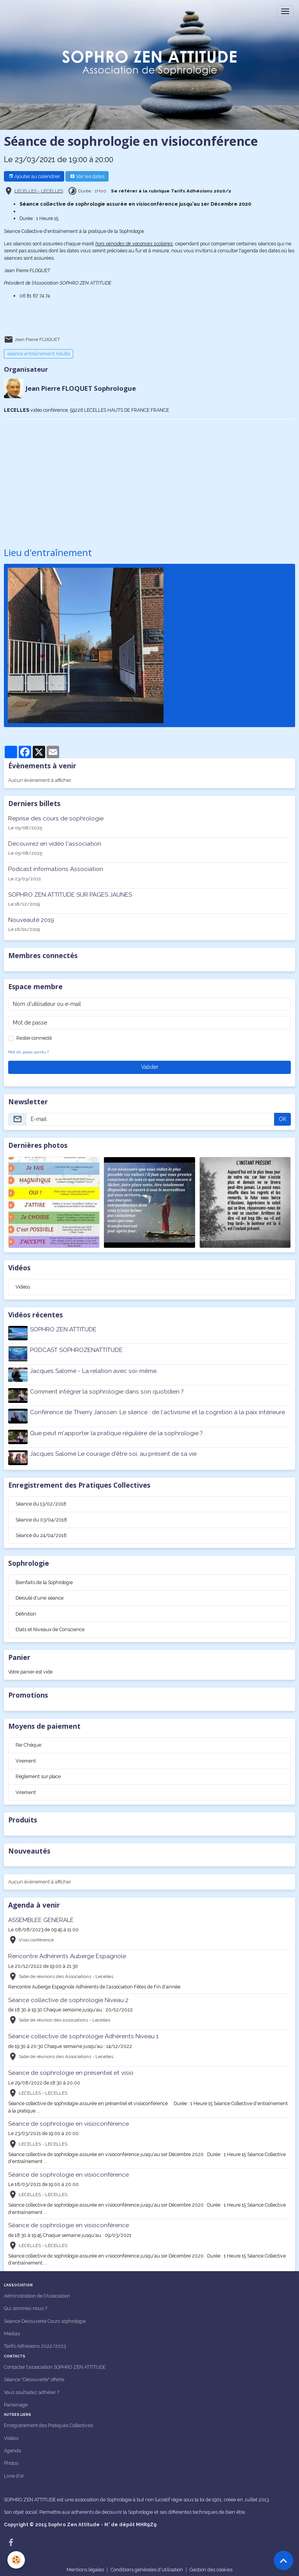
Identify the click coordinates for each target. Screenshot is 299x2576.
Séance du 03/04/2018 (41, 1517)
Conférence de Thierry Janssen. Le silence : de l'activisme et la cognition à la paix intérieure (157, 1410)
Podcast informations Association (55, 868)
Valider (149, 1067)
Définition (26, 1611)
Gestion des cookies (211, 2567)
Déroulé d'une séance (39, 1595)
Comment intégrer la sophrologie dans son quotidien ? (107, 1390)
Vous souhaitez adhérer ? (31, 2389)
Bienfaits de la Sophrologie (44, 1580)
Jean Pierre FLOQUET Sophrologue (81, 388)
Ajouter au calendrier (34, 176)
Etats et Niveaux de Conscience (50, 1627)
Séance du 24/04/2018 (41, 1532)
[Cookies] (16, 2560)
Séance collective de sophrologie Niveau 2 (68, 1997)
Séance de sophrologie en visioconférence (68, 2121)
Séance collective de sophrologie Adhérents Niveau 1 (83, 2033)
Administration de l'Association (37, 2293)
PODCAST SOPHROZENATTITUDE (76, 1349)
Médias (12, 2331)
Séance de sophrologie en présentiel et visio (71, 2070)
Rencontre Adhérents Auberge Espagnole (67, 1953)
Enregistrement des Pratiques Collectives (48, 2423)
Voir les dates (87, 176)
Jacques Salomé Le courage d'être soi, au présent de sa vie (113, 1451)
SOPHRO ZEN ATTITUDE (63, 1329)
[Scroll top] (283, 2560)
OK (283, 1119)
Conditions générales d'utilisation (147, 2567)
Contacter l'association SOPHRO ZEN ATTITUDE (55, 2364)
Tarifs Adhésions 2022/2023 (35, 2343)
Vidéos (23, 1286)
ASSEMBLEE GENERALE (41, 1916)
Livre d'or (14, 2473)
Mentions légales (85, 2567)
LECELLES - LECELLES (38, 191)
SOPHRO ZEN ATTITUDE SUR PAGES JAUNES (70, 894)
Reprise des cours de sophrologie (56, 818)
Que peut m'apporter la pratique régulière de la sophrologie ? (116, 1431)
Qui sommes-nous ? (25, 2305)
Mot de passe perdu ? (28, 1051)
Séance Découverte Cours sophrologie (45, 2318)
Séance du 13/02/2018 (41, 1501)
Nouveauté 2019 (31, 919)
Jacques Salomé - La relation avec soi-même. (94, 1369)
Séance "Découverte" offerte (34, 2377)
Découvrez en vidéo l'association (54, 843)
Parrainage (16, 2402)
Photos (11, 2460)
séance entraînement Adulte (38, 354)
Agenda (12, 2448)
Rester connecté (34, 1038)
